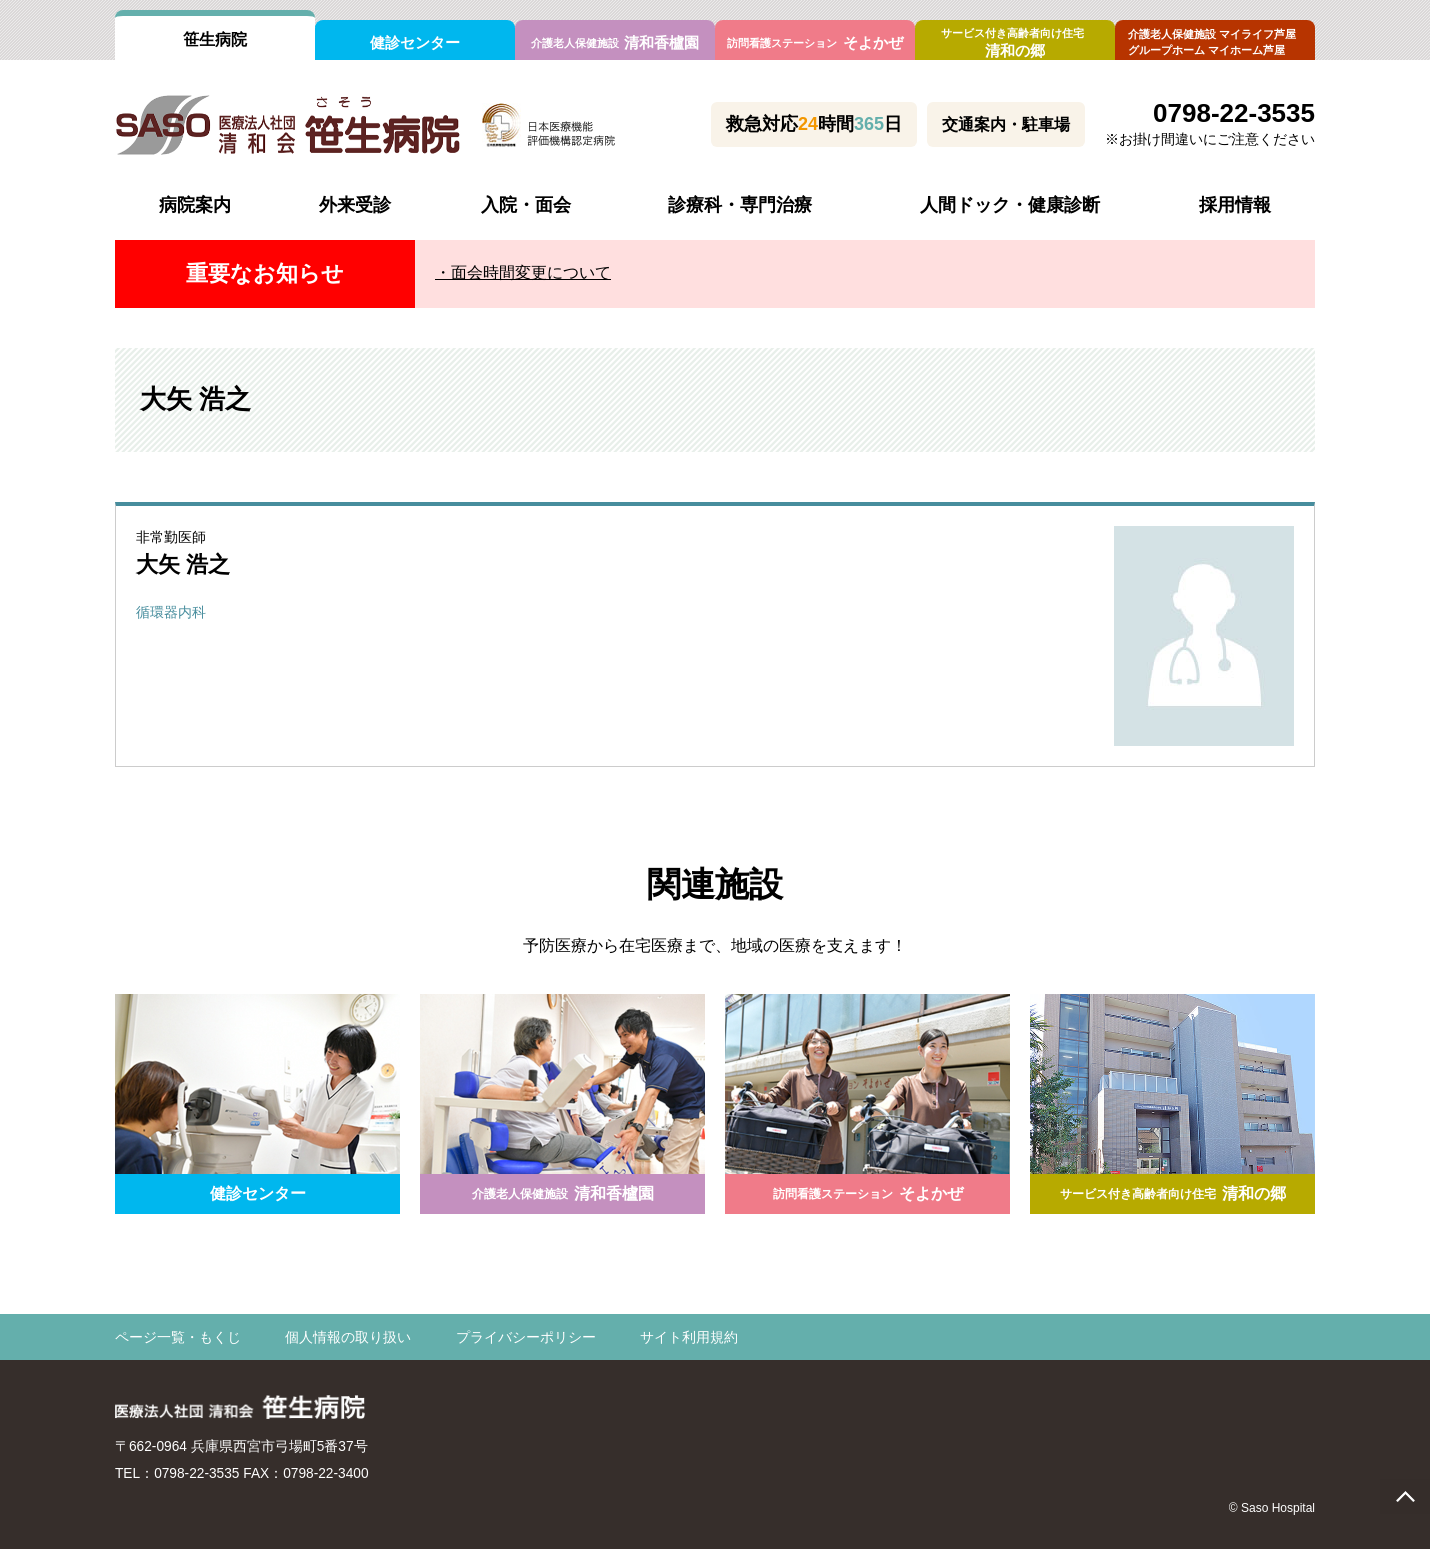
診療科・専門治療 (740, 205)
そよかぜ (814, 42)
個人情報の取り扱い (348, 1338)
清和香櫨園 (615, 42)
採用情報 (1235, 205)
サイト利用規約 (689, 1338)
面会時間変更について (531, 272)
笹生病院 (215, 39)
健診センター (415, 42)
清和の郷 (1015, 43)
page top (1405, 1496)
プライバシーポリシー (526, 1338)
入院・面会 (526, 205)
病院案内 (195, 205)
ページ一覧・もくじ (178, 1338)
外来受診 (355, 205)
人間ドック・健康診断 (1010, 205)
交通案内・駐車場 (1006, 124)
